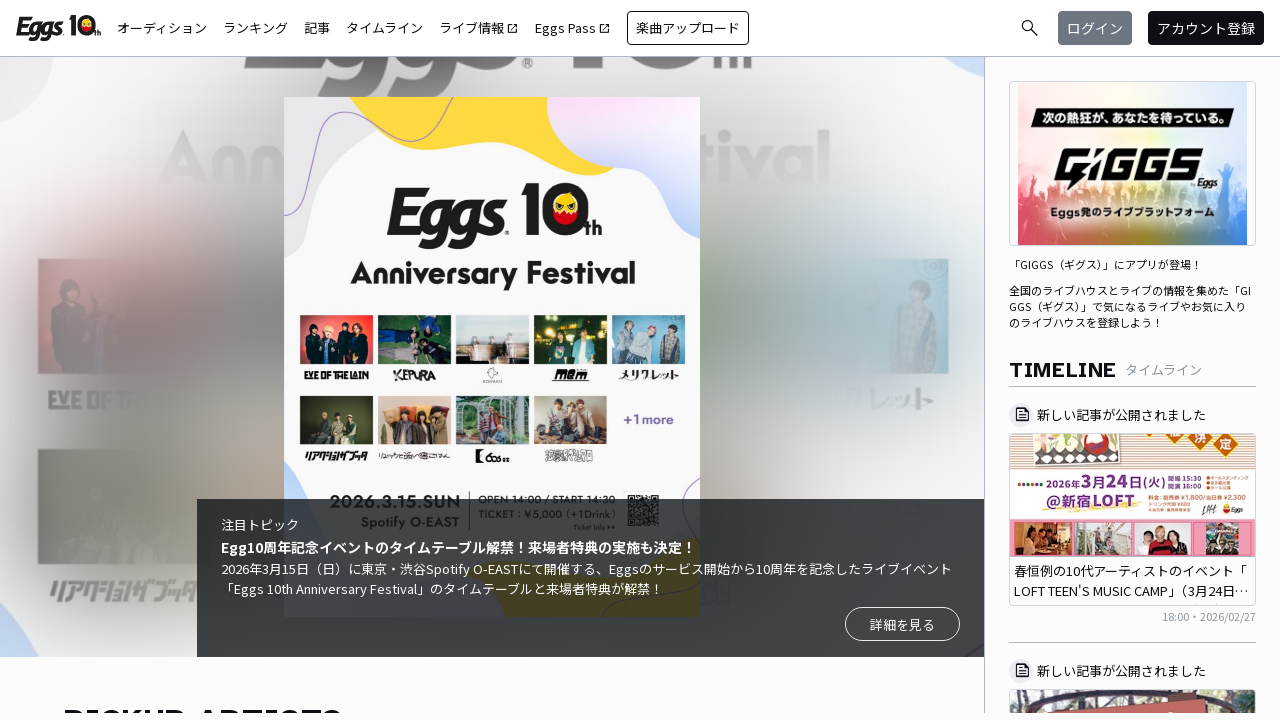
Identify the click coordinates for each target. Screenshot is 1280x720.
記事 (317, 27)
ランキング (255, 27)
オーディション (162, 27)
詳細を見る (902, 624)
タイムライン (384, 27)
